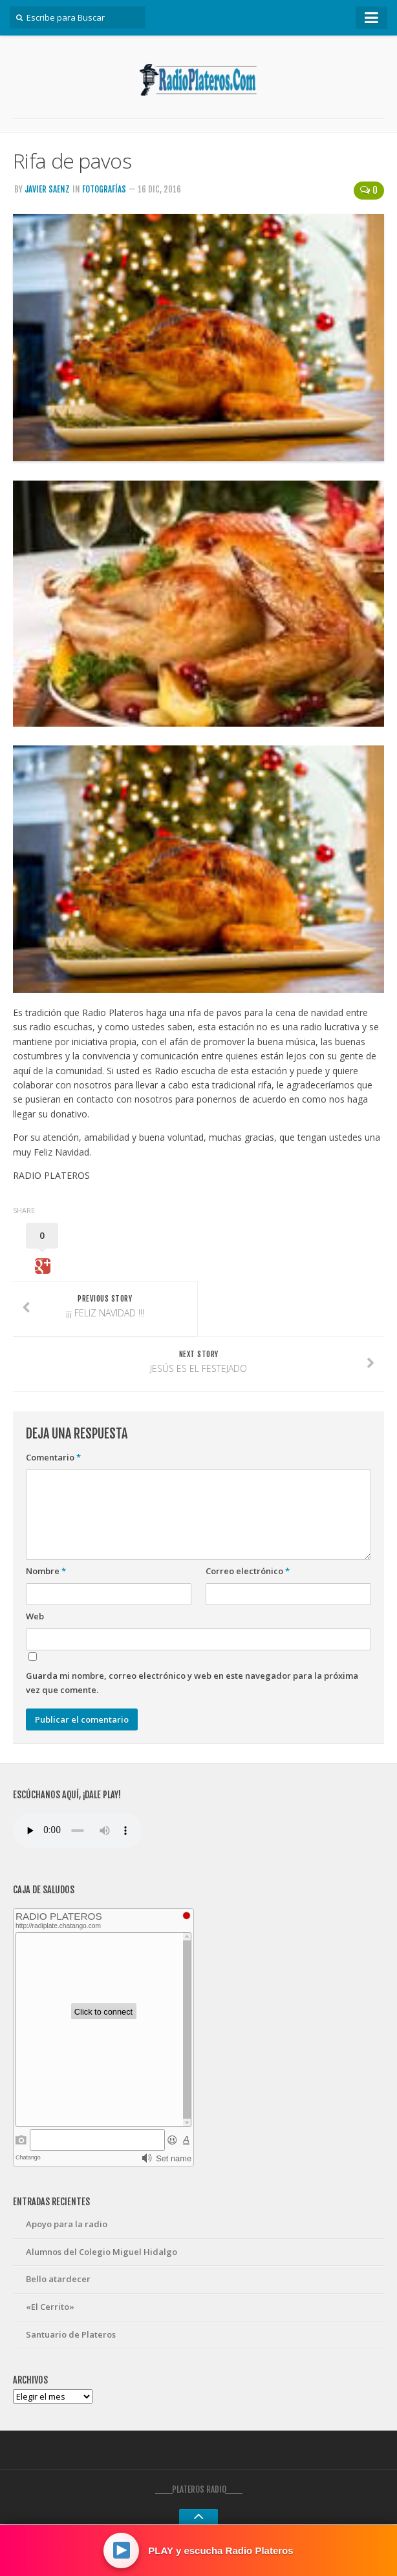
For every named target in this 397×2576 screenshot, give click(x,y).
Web (35, 1616)
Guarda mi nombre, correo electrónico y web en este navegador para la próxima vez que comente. (192, 1683)
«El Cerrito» (50, 2306)
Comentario (53, 1457)
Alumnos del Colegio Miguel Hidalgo (101, 2252)
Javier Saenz (47, 189)
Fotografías (104, 189)
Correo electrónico (248, 1571)
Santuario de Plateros (71, 2334)
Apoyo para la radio (66, 2224)
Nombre (46, 1571)
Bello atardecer (58, 2279)
